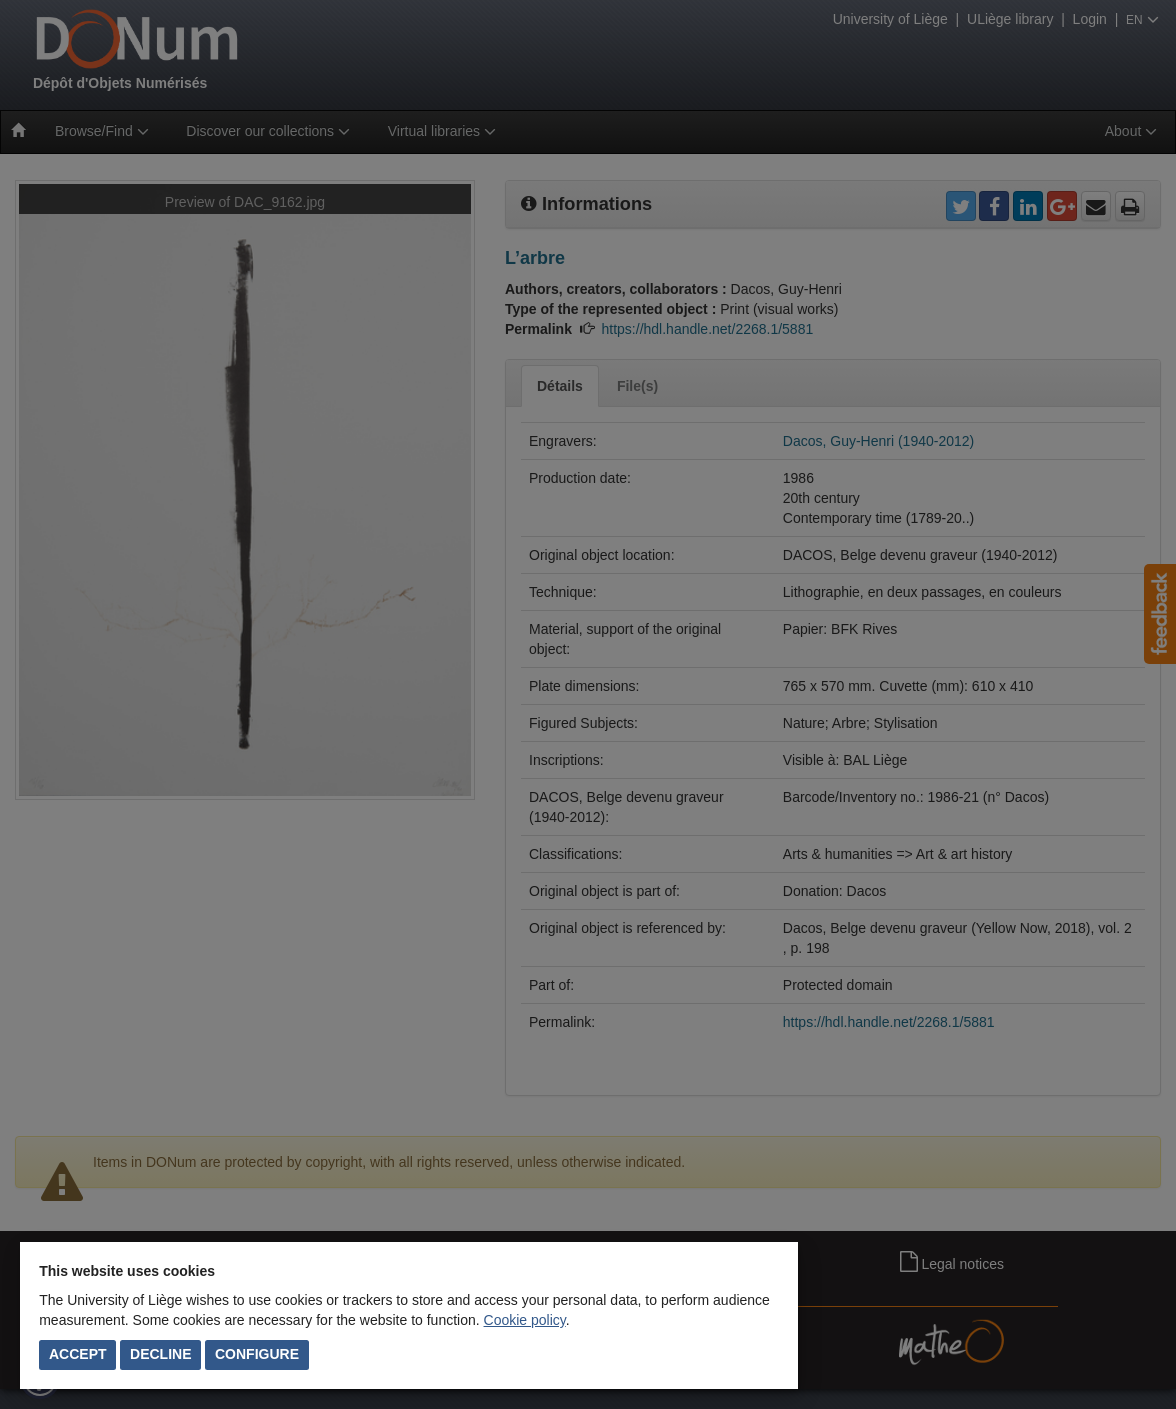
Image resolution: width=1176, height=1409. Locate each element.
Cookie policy (525, 1320)
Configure (257, 1354)
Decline (160, 1354)
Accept (78, 1354)
